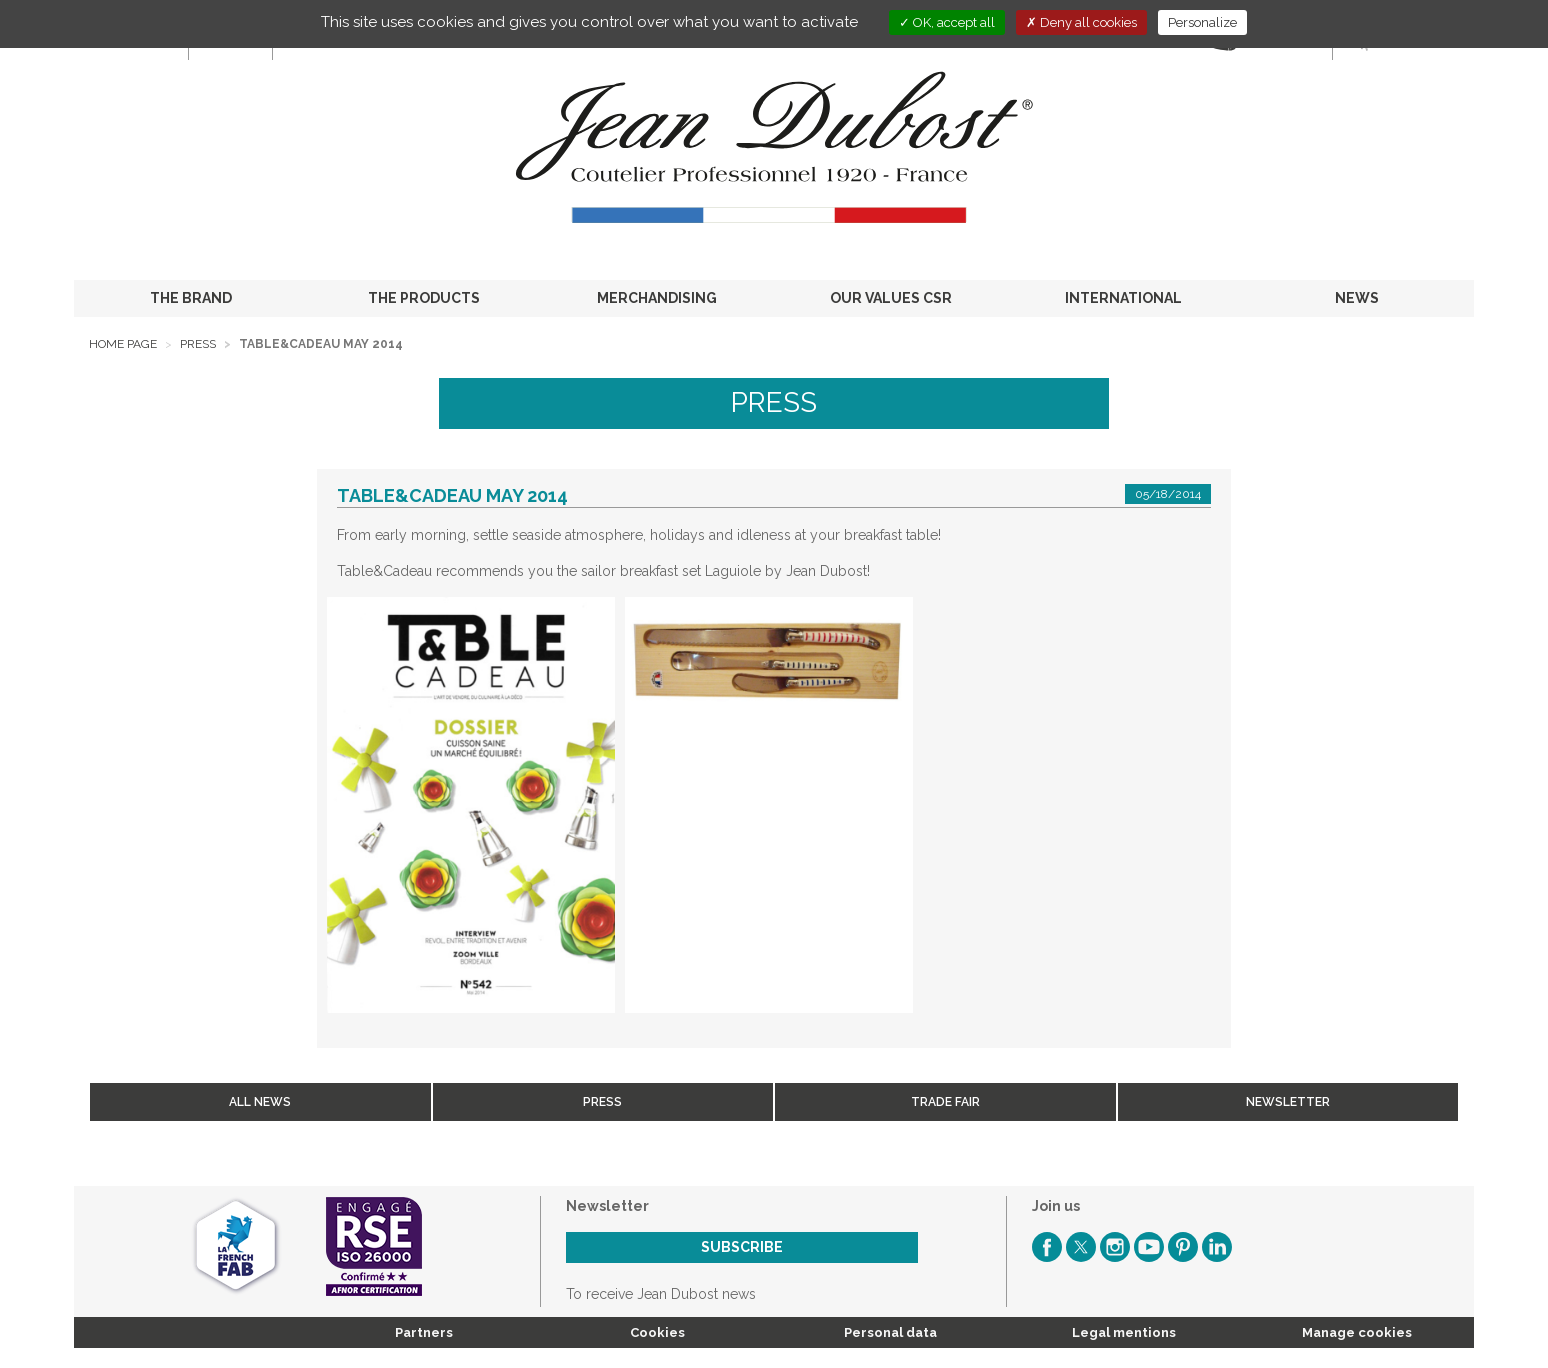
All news (260, 1102)
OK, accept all (947, 22)
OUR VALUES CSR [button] (891, 298)
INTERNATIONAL (1123, 298)
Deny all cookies (1081, 22)
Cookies (657, 1332)
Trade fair (945, 1102)
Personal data (890, 1332)
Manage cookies (1357, 1332)
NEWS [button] (1357, 298)
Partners (424, 1332)
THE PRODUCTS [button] (424, 298)
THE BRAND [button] (191, 298)
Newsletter (1288, 1102)
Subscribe (742, 1247)
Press (198, 344)
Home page (123, 344)
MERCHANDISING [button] (657, 298)
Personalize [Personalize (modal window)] (1202, 22)
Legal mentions (1124, 1332)
